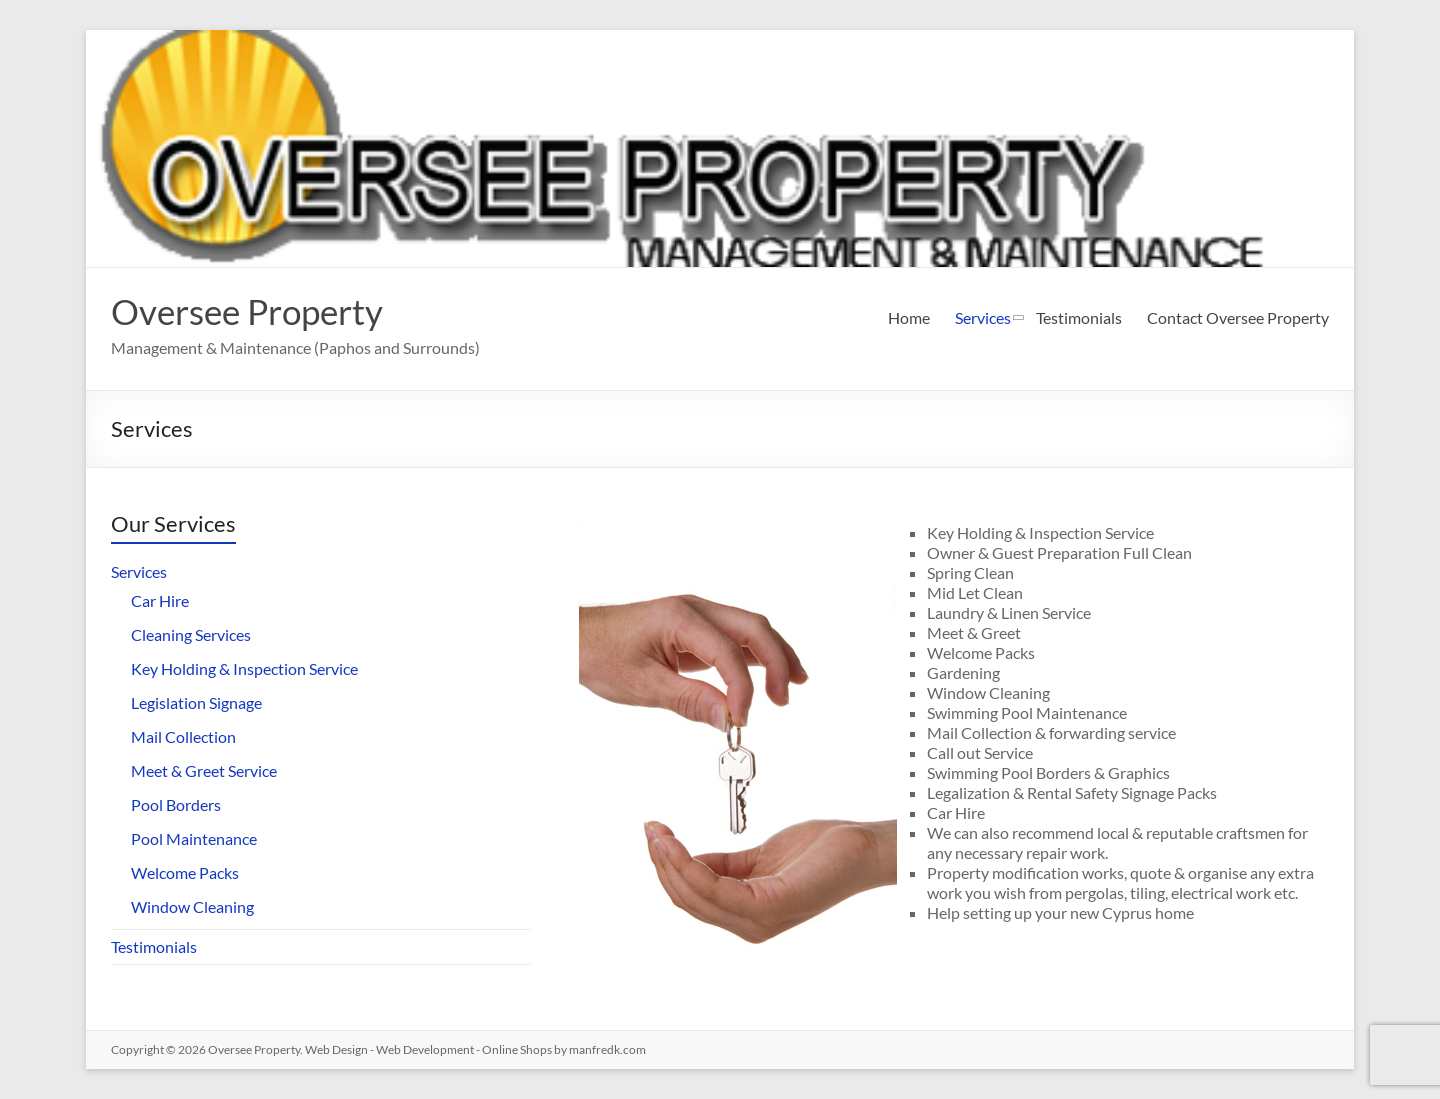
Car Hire (160, 600)
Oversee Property (253, 311)
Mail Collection (183, 736)
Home (909, 317)
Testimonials (1079, 317)
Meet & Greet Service (204, 770)
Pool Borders (176, 804)
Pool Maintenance (194, 838)
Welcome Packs (185, 872)
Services (983, 317)
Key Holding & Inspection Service (244, 668)
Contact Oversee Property (1238, 317)
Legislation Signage (196, 702)
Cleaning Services (191, 634)
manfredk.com (607, 1049)
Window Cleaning (192, 906)
